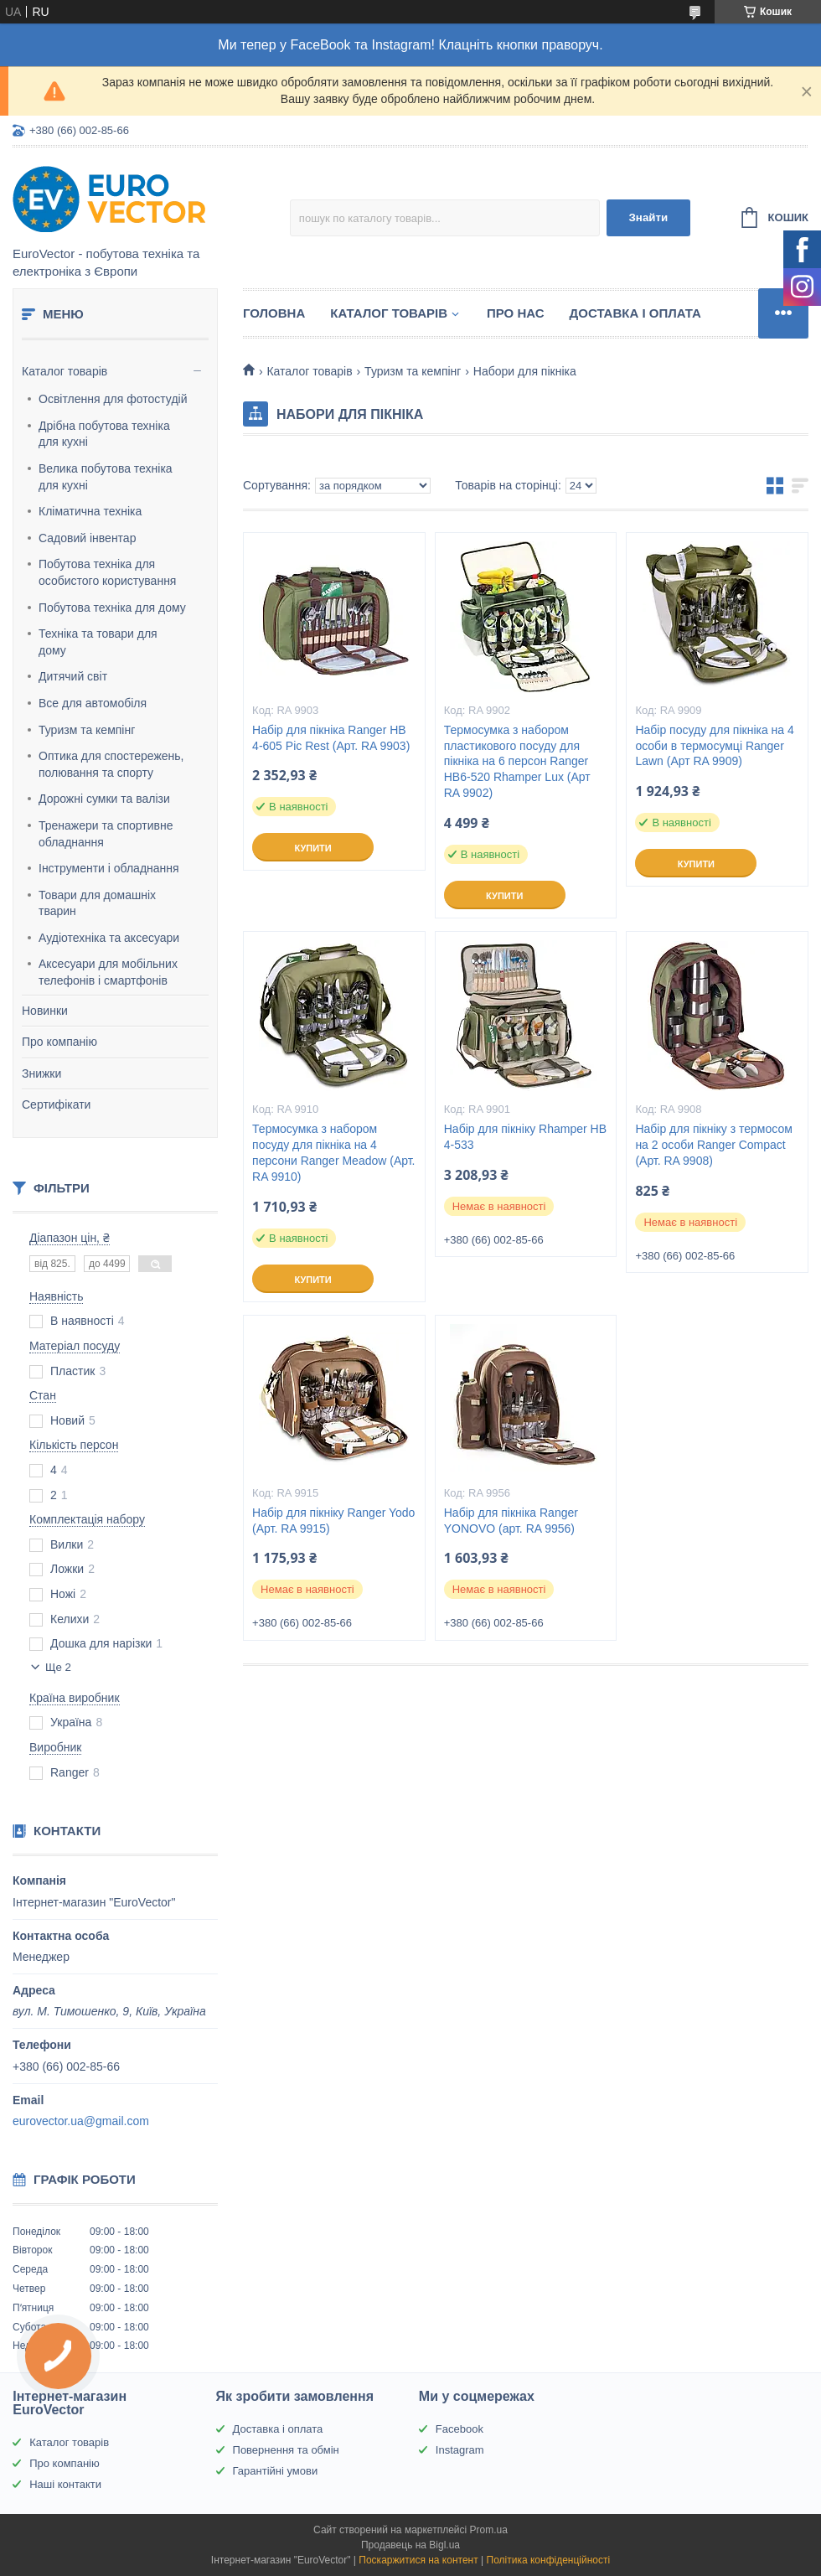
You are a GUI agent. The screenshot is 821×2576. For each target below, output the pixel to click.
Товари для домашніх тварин (97, 903)
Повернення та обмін (286, 2450)
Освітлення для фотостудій (113, 399)
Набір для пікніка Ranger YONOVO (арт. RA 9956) (511, 1520)
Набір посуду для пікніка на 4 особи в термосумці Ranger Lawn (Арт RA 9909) (714, 745)
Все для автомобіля (93, 703)
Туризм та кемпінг (87, 730)
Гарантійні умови (275, 2471)
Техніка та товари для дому (98, 642)
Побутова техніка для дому (112, 607)
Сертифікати (56, 1104)
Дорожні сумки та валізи (104, 798)
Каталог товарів (64, 371)
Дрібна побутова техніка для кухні (104, 434)
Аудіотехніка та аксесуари (109, 937)
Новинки (45, 1010)
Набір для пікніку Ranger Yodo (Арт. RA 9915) (333, 1520)
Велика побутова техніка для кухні (106, 477)
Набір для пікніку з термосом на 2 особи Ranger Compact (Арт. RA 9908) (713, 1144)
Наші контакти (65, 2484)
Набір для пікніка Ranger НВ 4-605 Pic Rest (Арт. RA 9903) (331, 738)
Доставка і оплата (635, 313)
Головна (274, 313)
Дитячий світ (73, 676)
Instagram (460, 2450)
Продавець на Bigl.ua (410, 2545)
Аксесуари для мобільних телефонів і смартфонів (108, 972)
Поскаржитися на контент (418, 2560)
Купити (312, 848)
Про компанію (59, 1041)
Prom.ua (489, 2530)
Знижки (41, 1073)
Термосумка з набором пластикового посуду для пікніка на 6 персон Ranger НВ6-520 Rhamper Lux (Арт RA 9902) (517, 761)
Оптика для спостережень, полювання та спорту (111, 764)
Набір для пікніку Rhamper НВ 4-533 (525, 1136)
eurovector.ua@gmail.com (81, 2121)
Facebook (459, 2429)
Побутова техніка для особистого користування (107, 572)
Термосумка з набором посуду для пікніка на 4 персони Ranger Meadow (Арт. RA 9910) (333, 1152)
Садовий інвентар (87, 538)
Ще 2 (58, 1667)
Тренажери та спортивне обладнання (106, 834)
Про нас (516, 313)
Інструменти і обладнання (109, 868)
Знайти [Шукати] (648, 217)
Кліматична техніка (90, 511)
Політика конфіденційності (549, 2560)
